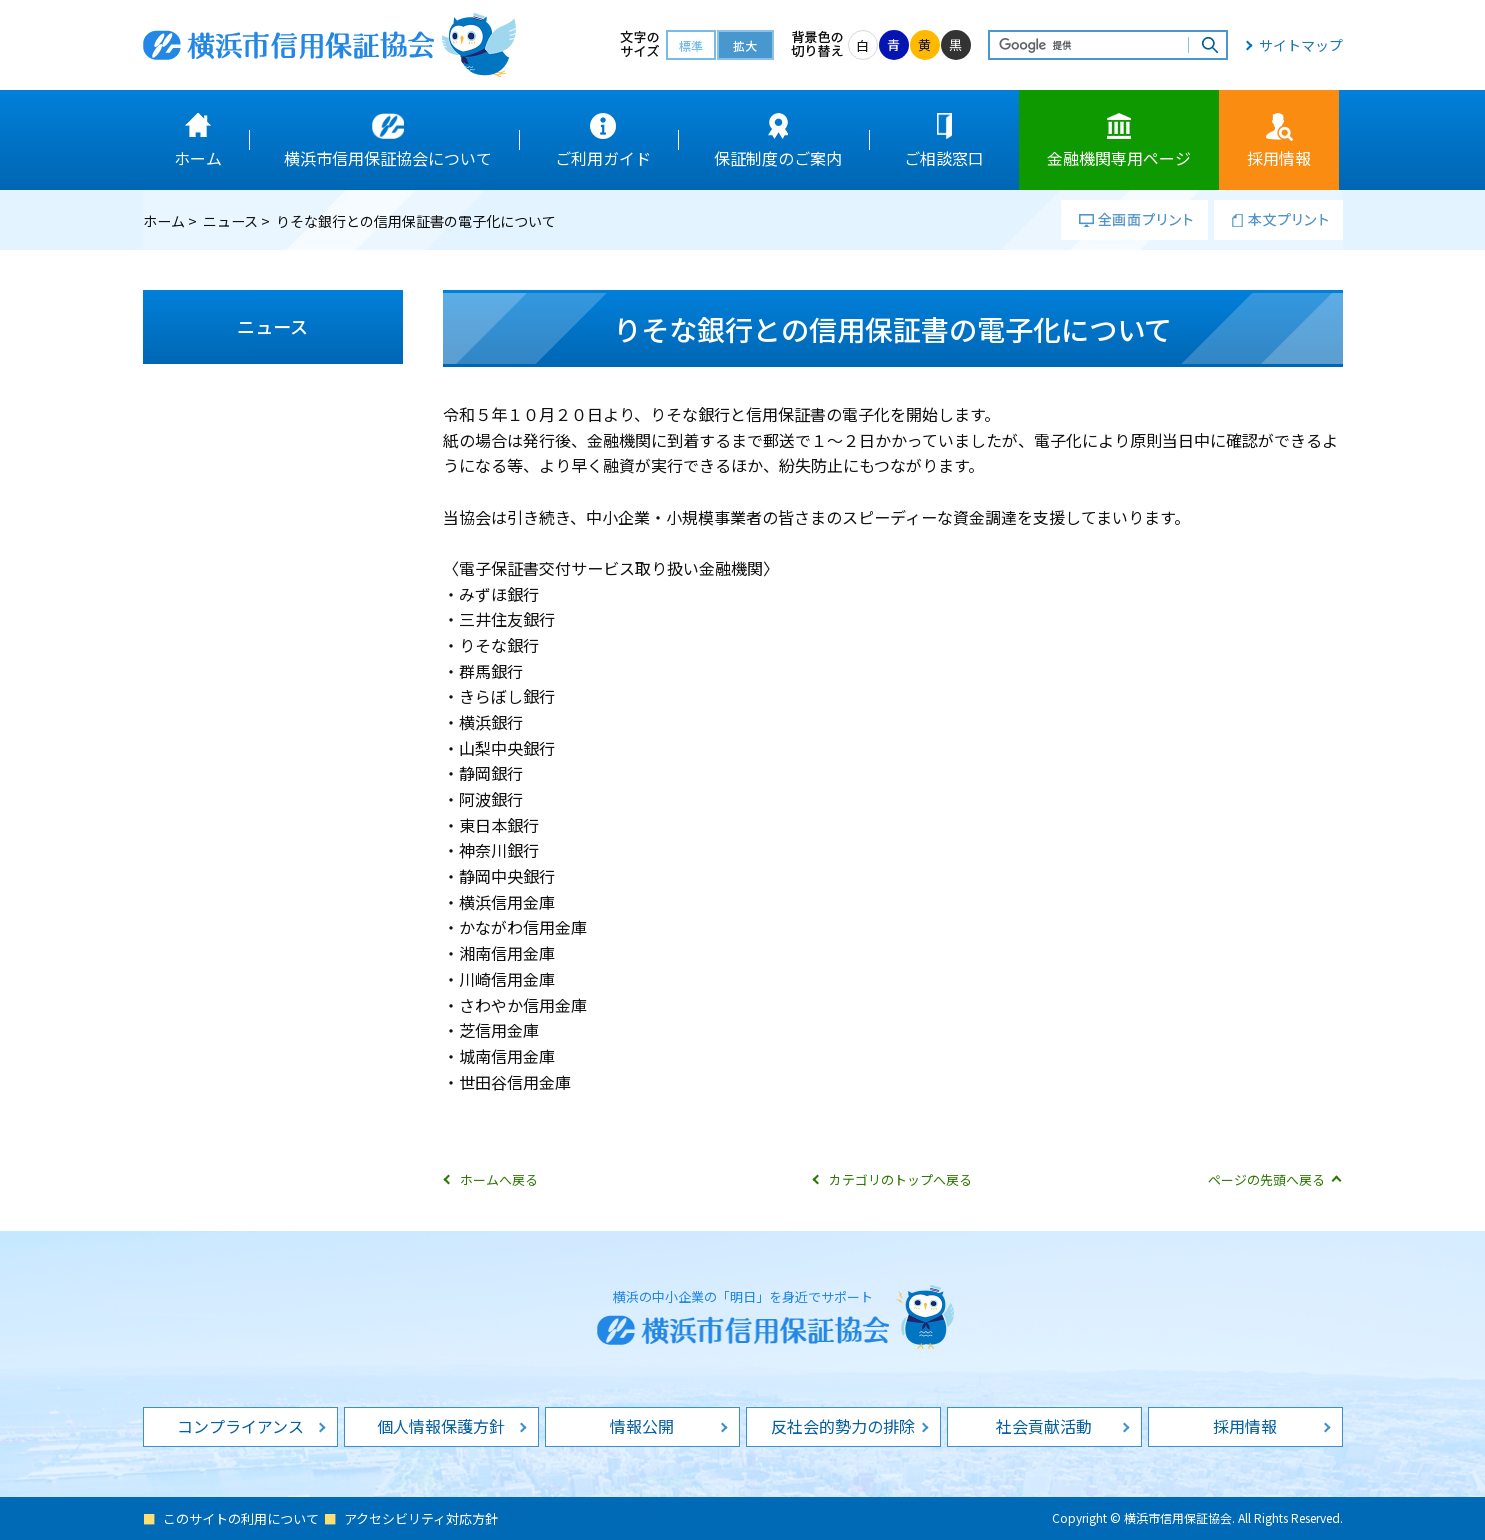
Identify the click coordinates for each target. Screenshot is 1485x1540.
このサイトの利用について (241, 1518)
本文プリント (1278, 220)
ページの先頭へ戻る (1266, 1179)
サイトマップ (1301, 45)
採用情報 (1245, 1426)
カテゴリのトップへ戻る (900, 1179)
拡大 (745, 45)
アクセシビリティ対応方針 (421, 1518)
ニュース (230, 221)
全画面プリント (1134, 220)
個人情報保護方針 (441, 1426)
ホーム (164, 221)
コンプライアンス (240, 1426)
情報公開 (642, 1426)
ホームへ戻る (499, 1179)
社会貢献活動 (1044, 1426)
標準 (691, 45)
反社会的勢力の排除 (843, 1426)
